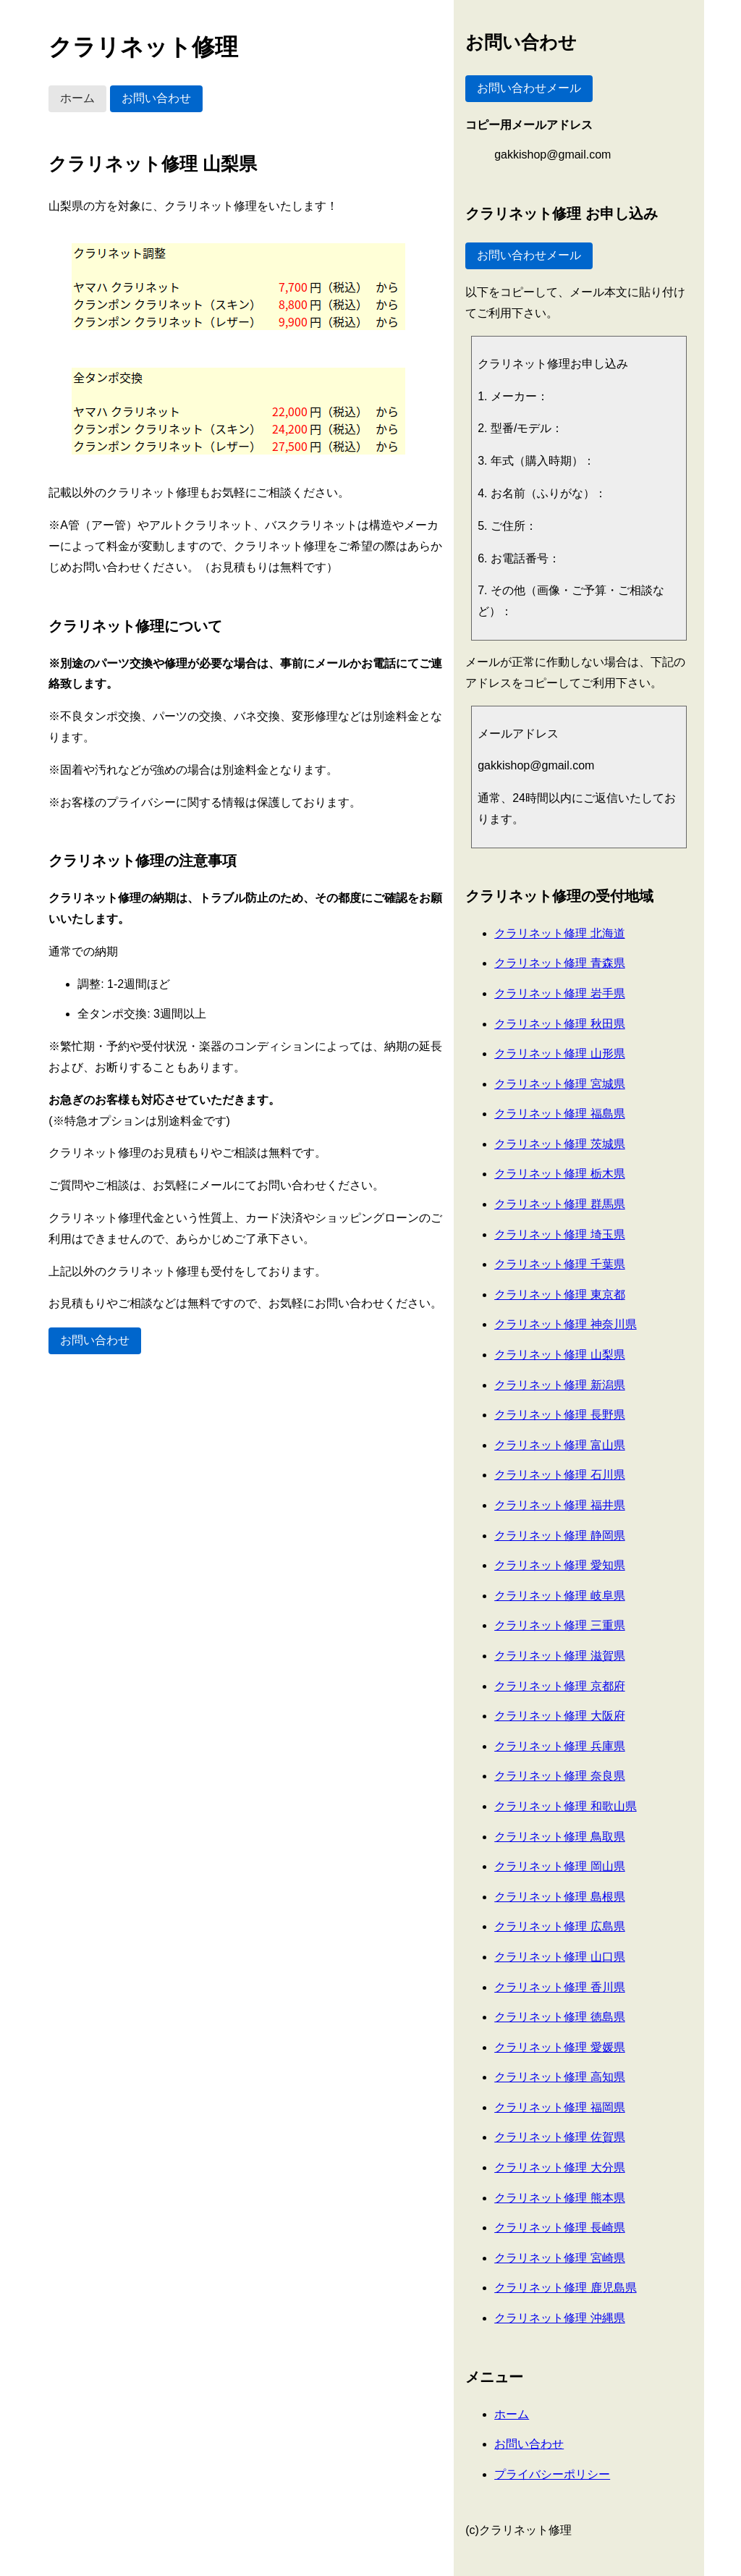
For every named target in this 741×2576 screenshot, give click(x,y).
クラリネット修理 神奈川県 (565, 1324)
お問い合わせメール (529, 88)
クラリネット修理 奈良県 (559, 1776)
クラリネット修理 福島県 (559, 1113)
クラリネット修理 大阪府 (559, 1716)
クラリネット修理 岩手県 (559, 993)
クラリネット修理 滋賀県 (559, 1656)
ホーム (77, 98)
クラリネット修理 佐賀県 (559, 2137)
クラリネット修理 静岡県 (559, 1535)
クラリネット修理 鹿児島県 (565, 2287)
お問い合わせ (156, 98)
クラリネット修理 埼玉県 (559, 1234)
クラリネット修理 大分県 (559, 2167)
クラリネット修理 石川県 (559, 1475)
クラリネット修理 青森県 (559, 963)
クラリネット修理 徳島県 (559, 2017)
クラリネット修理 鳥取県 (559, 1836)
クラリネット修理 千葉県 (559, 1264)
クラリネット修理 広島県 (559, 1926)
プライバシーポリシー (552, 2474)
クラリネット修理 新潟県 (559, 1385)
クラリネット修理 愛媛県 (559, 2047)
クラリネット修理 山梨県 (559, 1354)
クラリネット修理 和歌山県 (565, 1806)
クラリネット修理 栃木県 (559, 1173)
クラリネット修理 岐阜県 (559, 1595)
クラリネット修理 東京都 (559, 1294)
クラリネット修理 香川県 (559, 1987)
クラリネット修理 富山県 (559, 1445)
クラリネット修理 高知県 (559, 2077)
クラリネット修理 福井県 (559, 1505)
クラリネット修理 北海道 (559, 933)
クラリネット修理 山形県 (559, 1053)
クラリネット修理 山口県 (559, 1957)
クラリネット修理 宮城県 (559, 1084)
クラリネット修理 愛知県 (559, 1565)
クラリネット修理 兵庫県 (559, 1746)
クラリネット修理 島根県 (559, 1897)
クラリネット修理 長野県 (559, 1415)
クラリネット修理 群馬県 (559, 1204)
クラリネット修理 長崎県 (559, 2227)
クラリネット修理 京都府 (559, 1686)
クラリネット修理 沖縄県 (559, 2318)
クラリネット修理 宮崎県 (559, 2258)
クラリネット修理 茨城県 (559, 1144)
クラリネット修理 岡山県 (559, 1866)
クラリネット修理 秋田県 (559, 1024)
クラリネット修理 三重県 (559, 1625)
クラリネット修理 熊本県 (559, 2198)
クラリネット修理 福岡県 (559, 2107)
